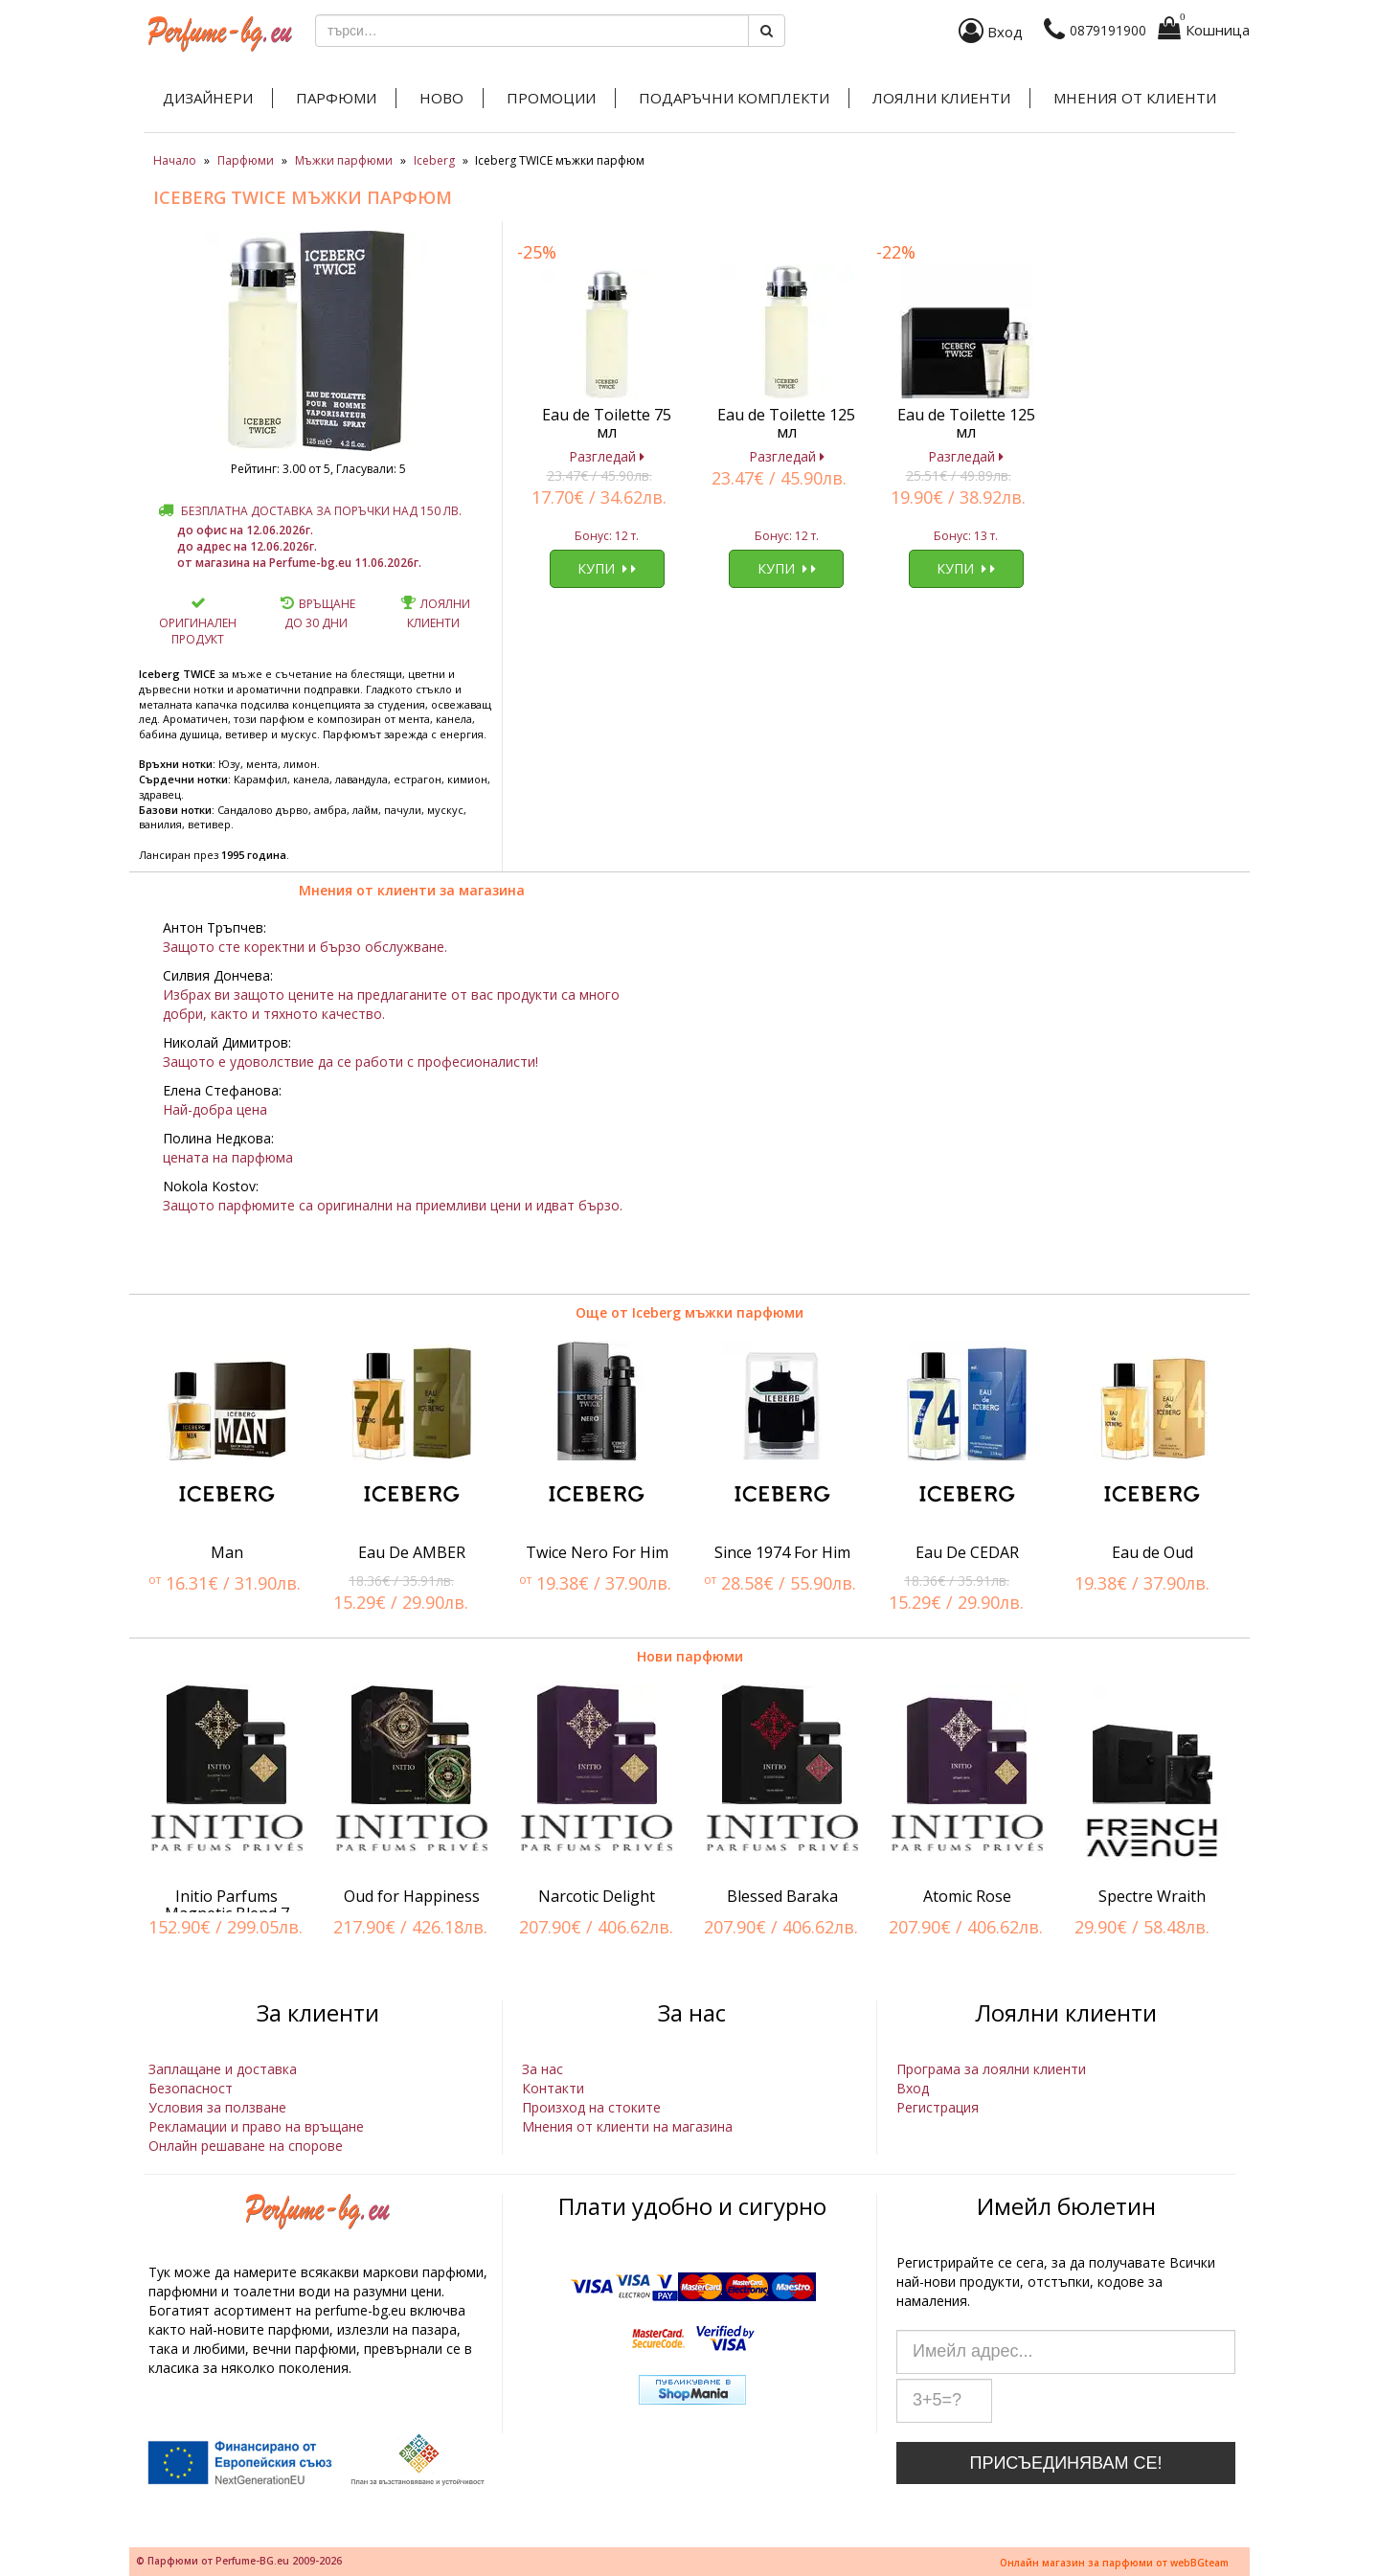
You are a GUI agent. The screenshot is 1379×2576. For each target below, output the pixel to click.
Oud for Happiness (412, 1896)
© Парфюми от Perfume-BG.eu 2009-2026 (239, 2560)
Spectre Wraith (1152, 1896)
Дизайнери (208, 97)
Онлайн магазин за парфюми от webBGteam (1114, 2562)
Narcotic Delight (596, 1896)
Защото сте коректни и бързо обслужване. (305, 947)
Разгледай (606, 456)
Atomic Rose (967, 1896)
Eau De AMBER (411, 1552)
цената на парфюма (228, 1157)
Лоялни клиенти (941, 97)
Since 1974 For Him (782, 1552)
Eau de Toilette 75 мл (606, 423)
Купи (606, 568)
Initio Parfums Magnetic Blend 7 (227, 1905)
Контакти (553, 2088)
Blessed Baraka (782, 1896)
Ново (441, 97)
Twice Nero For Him (597, 1552)
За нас (542, 2069)
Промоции (551, 97)
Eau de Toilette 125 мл (786, 423)
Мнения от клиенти (1134, 97)
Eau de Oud (1152, 1552)
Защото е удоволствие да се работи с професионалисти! (350, 1061)
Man (227, 1552)
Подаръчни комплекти (734, 97)
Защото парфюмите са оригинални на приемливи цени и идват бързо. (392, 1205)
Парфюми (336, 97)
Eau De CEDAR (967, 1552)
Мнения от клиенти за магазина (412, 890)
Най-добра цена (215, 1109)
